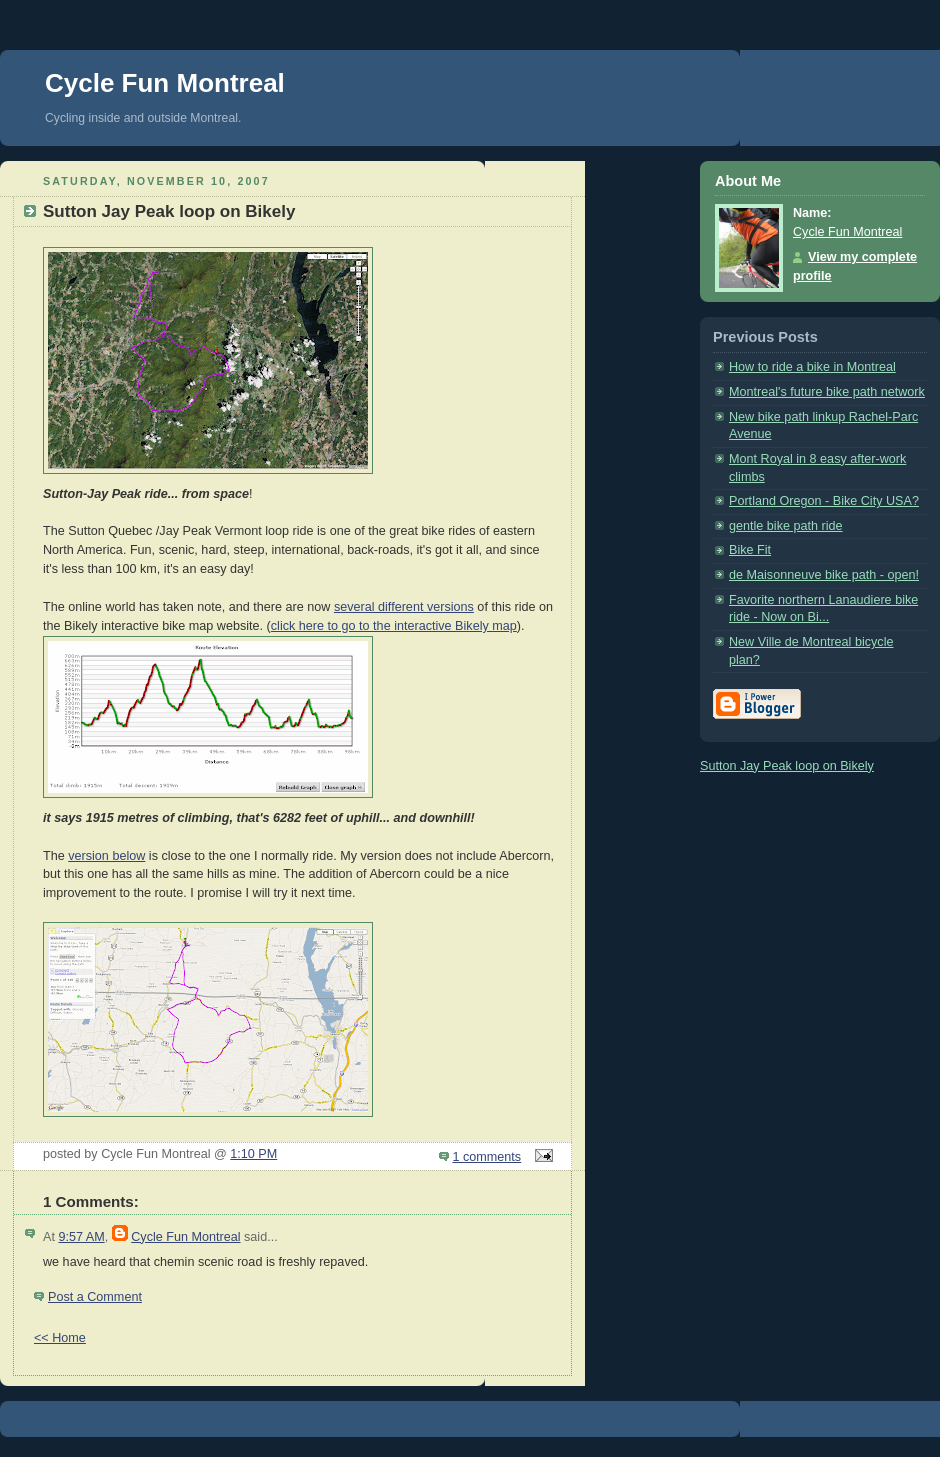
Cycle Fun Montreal (165, 83)
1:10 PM (253, 1154)
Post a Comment (95, 1297)
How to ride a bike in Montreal (812, 367)
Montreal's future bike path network (827, 392)
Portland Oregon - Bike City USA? (824, 501)
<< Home (60, 1338)
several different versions (404, 607)
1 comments (487, 1157)
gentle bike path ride (786, 526)
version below (106, 856)
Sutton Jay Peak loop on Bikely (787, 766)
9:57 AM (81, 1237)
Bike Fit (750, 550)
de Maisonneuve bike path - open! (824, 575)
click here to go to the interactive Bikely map (394, 626)
